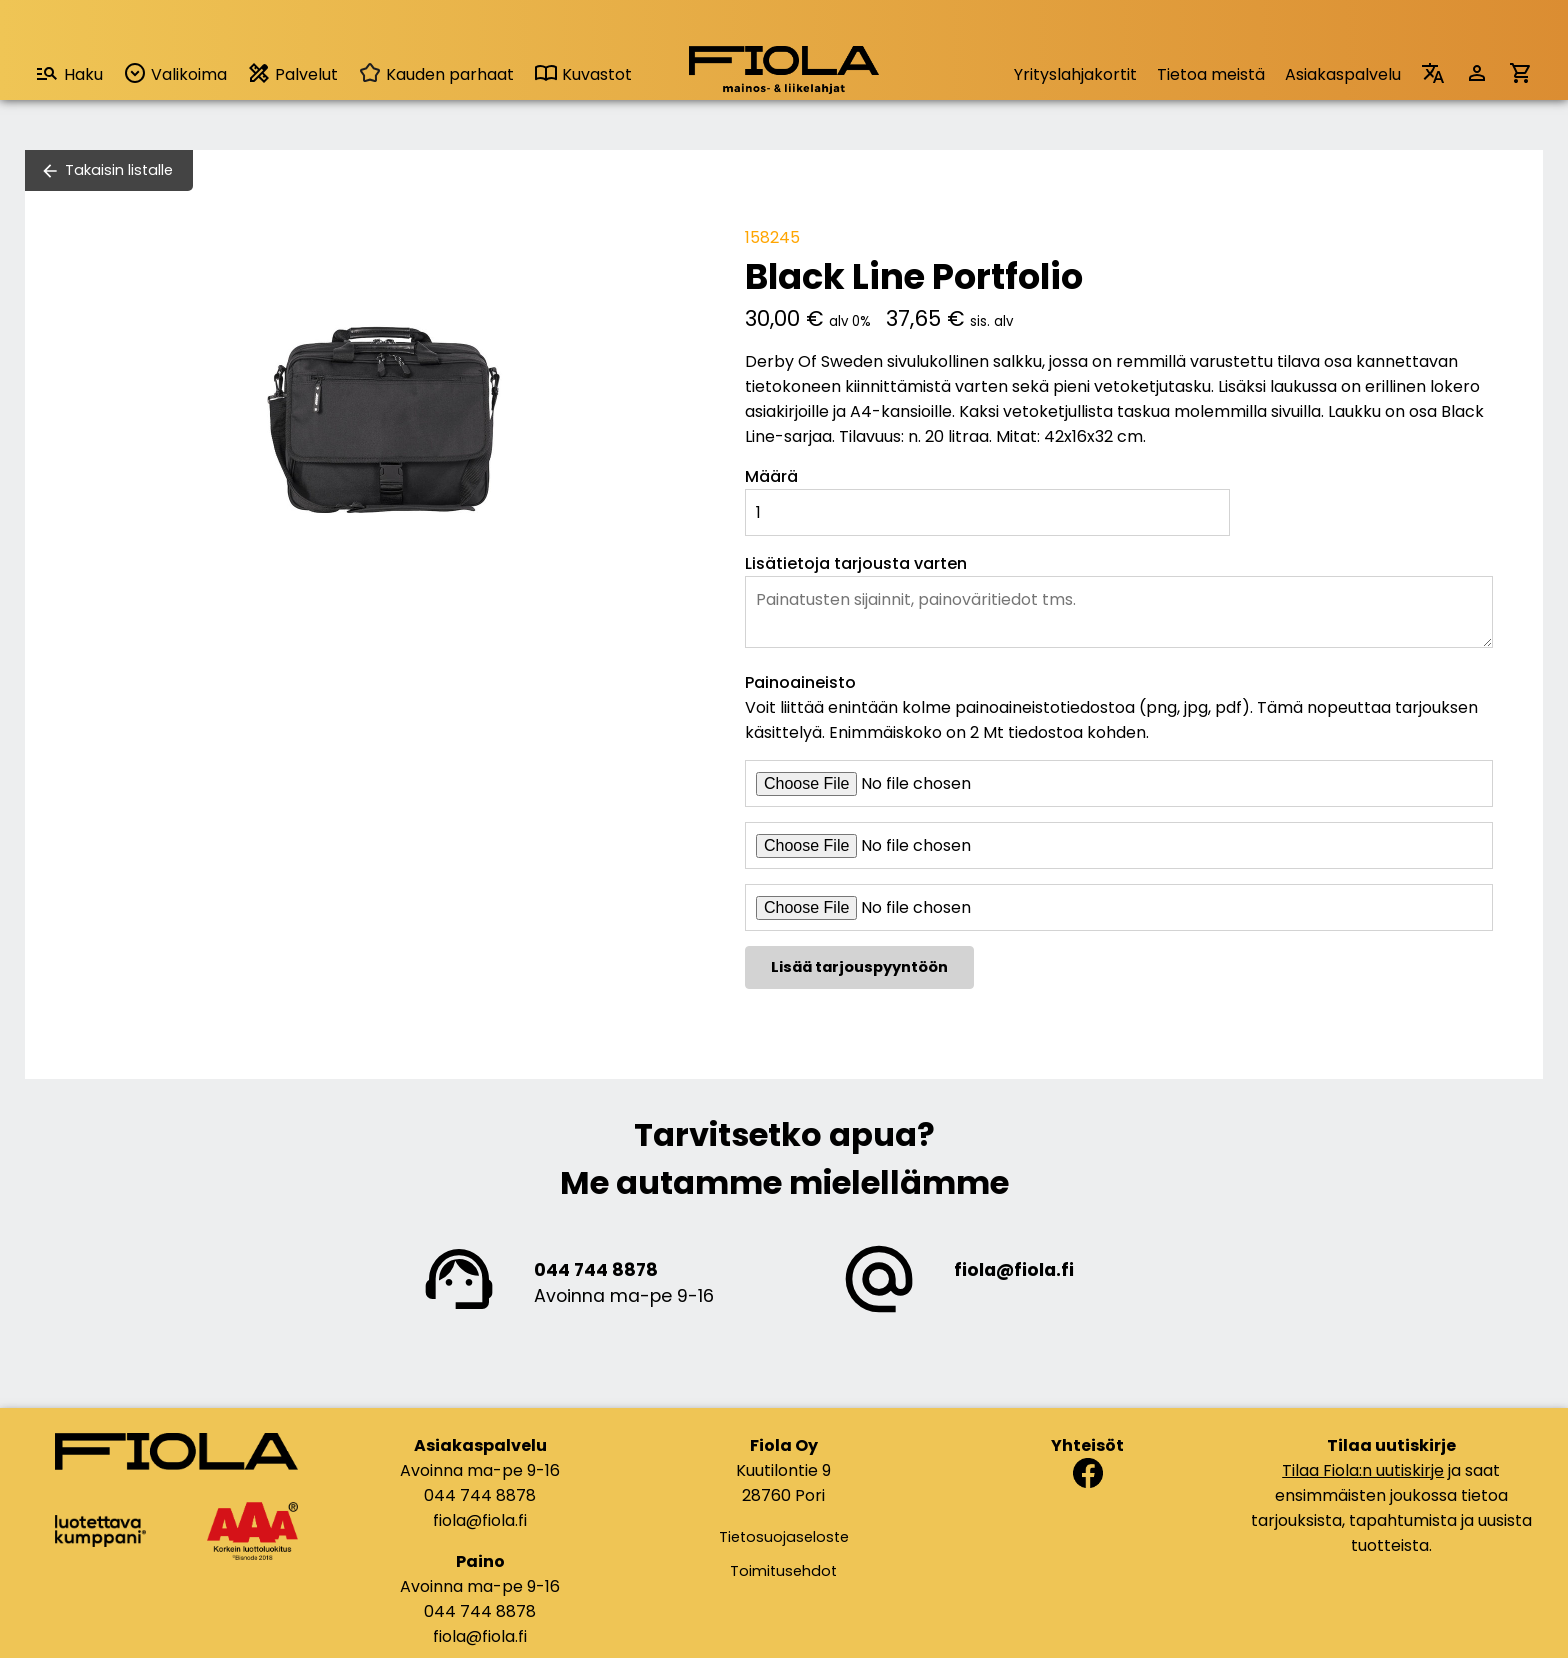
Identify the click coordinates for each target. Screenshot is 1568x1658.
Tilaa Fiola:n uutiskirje (1363, 1470)
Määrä (771, 476)
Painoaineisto (800, 682)
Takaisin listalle (119, 170)
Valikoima (175, 73)
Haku (69, 73)
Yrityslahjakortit (1075, 74)
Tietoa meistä (1211, 74)
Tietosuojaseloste (784, 1537)
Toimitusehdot (783, 1571)
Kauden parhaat (436, 74)
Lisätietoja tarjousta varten (856, 563)
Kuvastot (583, 74)
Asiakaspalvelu (1343, 74)
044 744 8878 (596, 1270)
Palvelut (292, 73)
